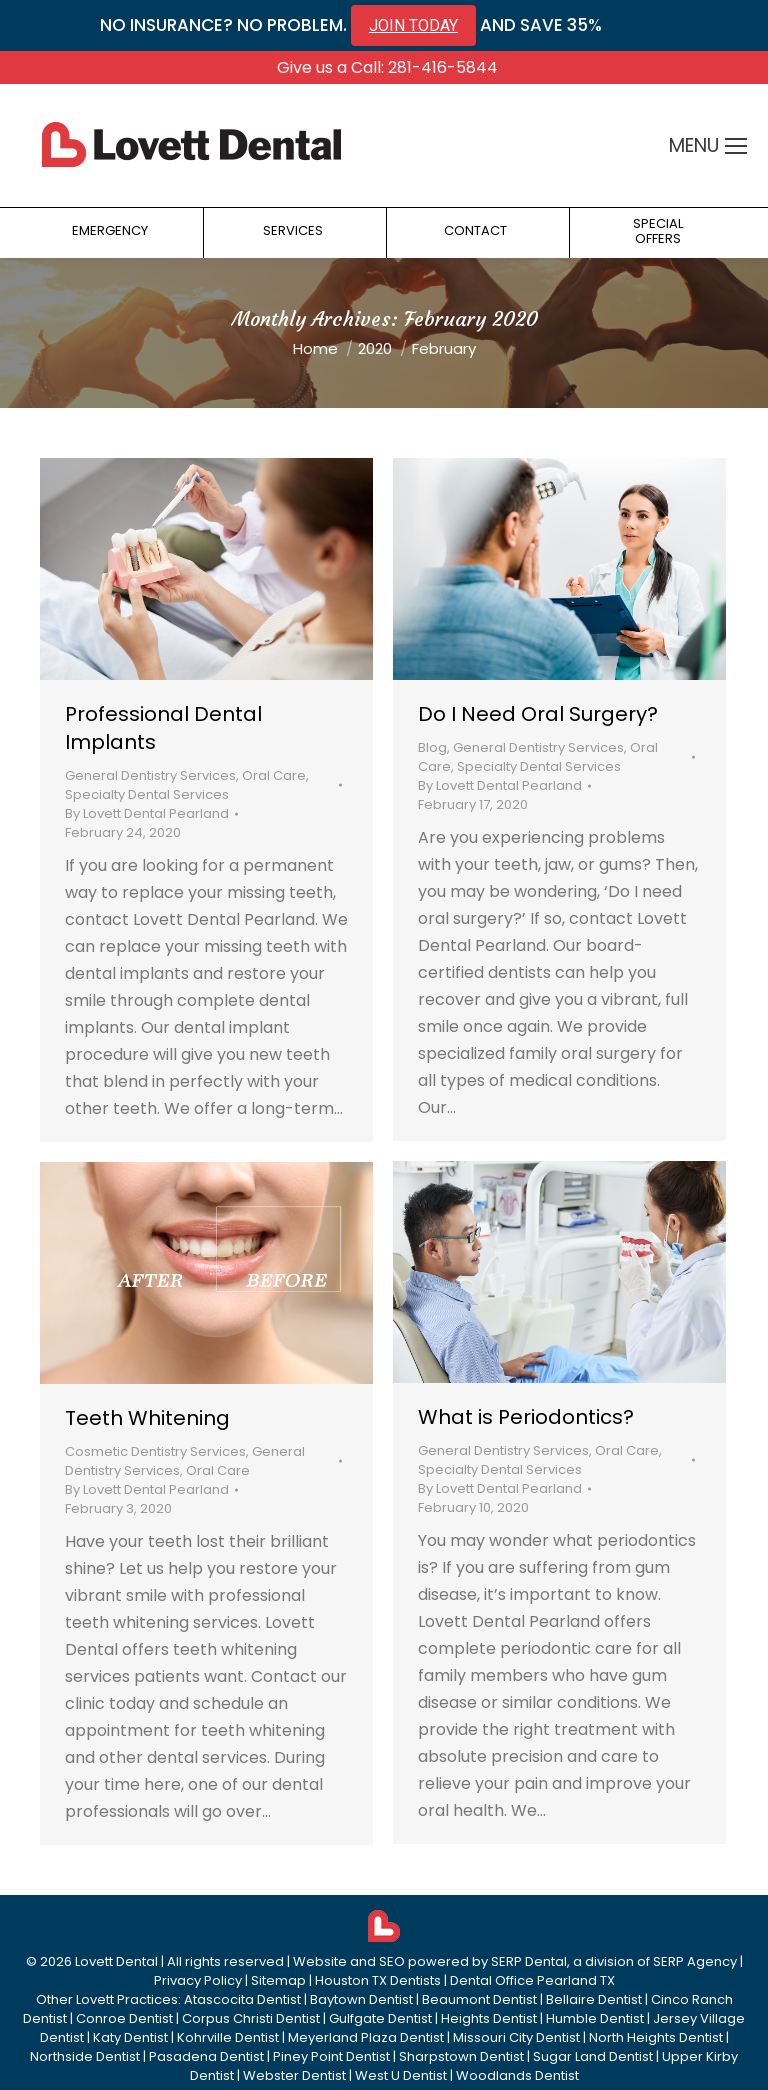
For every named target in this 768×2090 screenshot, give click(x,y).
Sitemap (278, 1980)
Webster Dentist (294, 2075)
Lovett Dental (116, 1961)
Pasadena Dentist (206, 2056)
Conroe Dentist (124, 2018)
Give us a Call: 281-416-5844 (387, 67)
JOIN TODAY (413, 25)
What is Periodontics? (526, 1417)
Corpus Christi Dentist (251, 2018)
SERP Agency (695, 1961)
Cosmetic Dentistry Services (155, 1451)
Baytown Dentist (361, 1999)
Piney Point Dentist (331, 2056)
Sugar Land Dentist (593, 2056)
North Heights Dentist (656, 2037)
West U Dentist (401, 2075)
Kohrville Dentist (228, 2037)
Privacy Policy (198, 1980)
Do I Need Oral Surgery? (538, 714)
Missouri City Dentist (516, 2037)
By (147, 813)
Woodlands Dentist (517, 2075)
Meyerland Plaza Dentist (366, 2037)
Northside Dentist (85, 2056)
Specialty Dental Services (147, 794)
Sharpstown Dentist (461, 2056)
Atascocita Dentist (242, 1999)
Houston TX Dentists (378, 1980)
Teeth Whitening (147, 1418)
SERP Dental (529, 1961)
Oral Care (274, 775)
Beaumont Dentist (479, 1999)
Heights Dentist (489, 2018)
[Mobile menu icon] (736, 146)
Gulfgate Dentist (380, 2018)
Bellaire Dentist (594, 1999)
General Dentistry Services (150, 775)
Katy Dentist (130, 2037)
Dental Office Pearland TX (532, 1980)
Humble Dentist (595, 2018)
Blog (432, 747)
